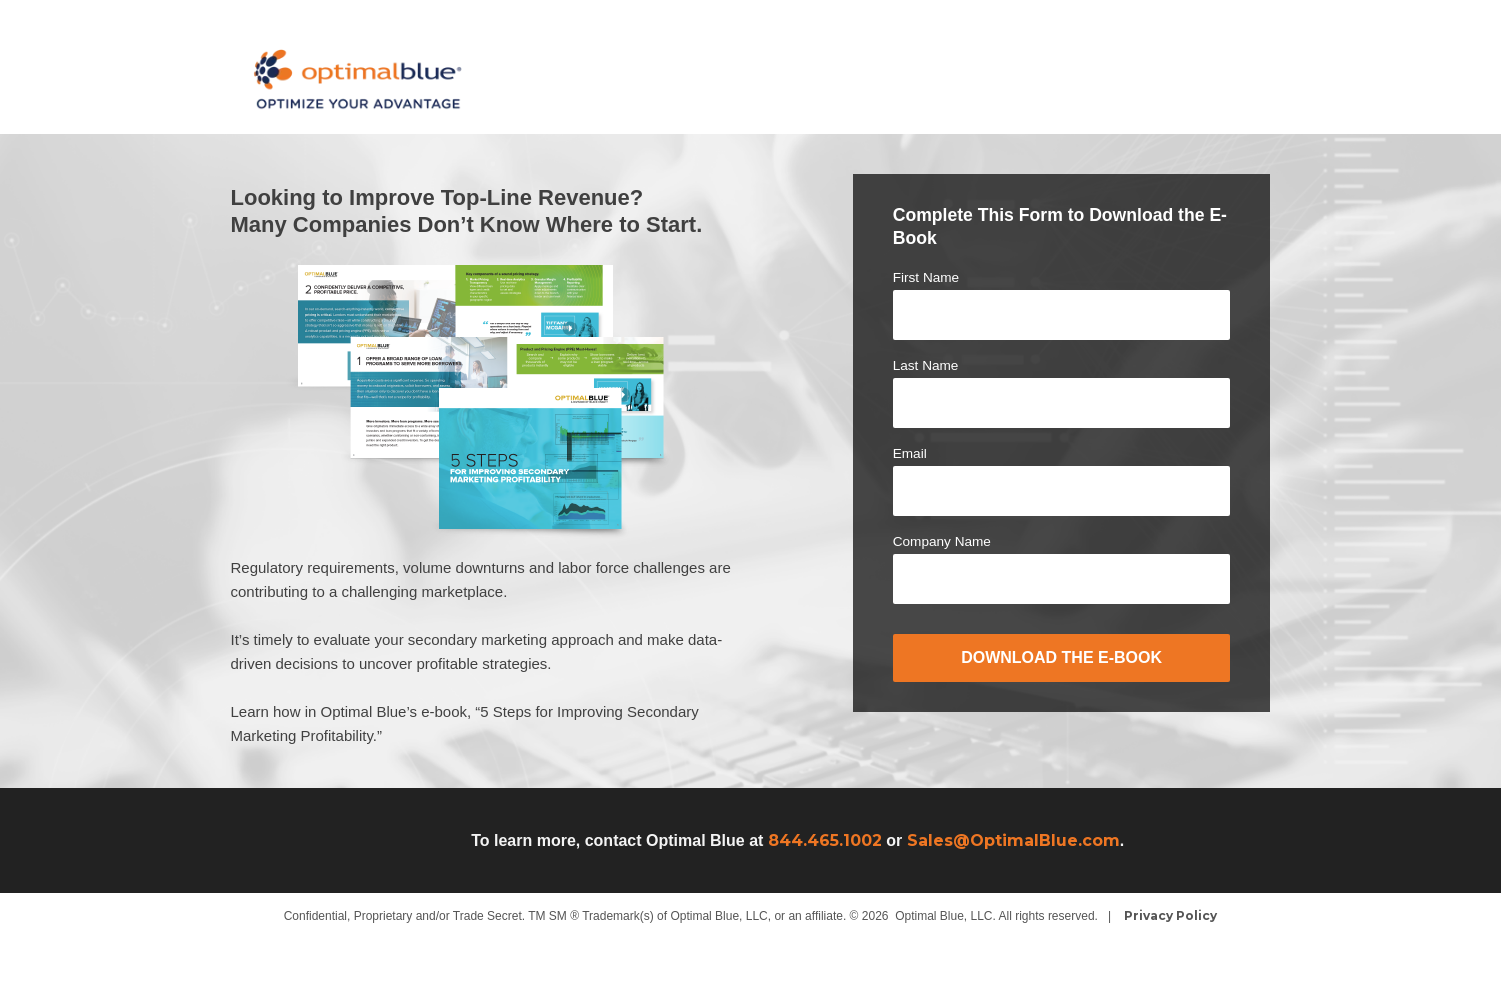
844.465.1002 (825, 840)
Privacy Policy (1170, 915)
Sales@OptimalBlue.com (1013, 840)
